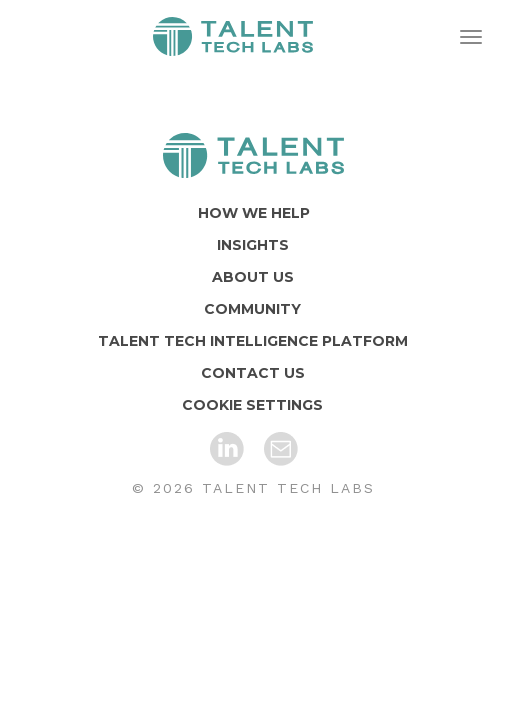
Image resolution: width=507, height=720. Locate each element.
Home (233, 37)
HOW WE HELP (254, 213)
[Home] (253, 155)
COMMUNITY (252, 309)
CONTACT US (253, 373)
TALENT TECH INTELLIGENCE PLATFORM (253, 341)
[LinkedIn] (227, 449)
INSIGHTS (253, 245)
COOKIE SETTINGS (252, 405)
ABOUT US (253, 277)
